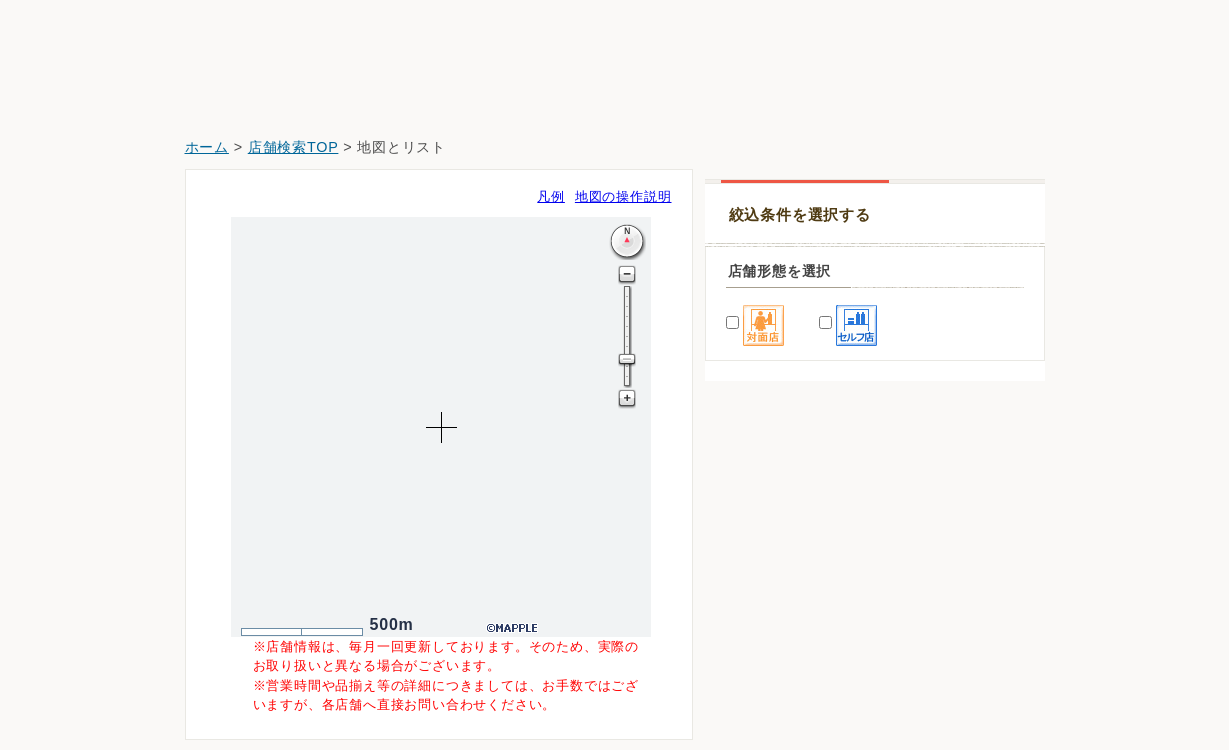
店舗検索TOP (293, 147)
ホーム (207, 147)
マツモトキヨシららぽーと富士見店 (829, 571)
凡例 (551, 196)
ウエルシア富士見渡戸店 (795, 627)
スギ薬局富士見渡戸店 (788, 683)
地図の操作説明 (623, 196)
